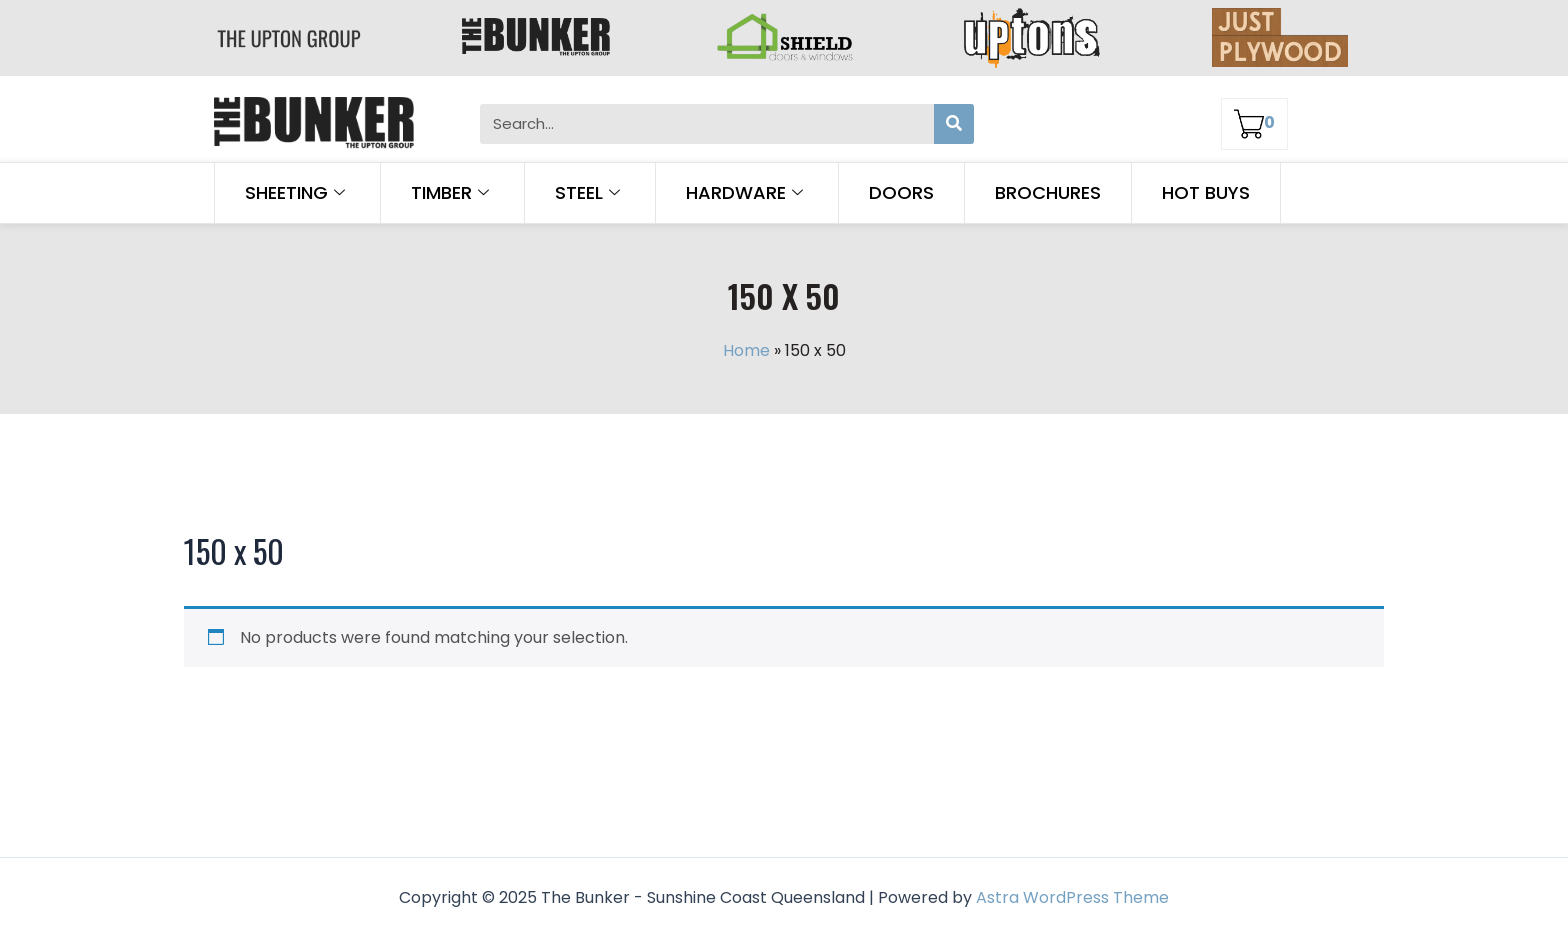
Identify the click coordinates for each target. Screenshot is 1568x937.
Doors (901, 192)
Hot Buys (1206, 192)
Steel (590, 192)
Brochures (1048, 192)
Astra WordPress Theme (1072, 897)
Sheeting (297, 192)
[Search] (954, 124)
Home (746, 350)
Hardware (747, 192)
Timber (452, 192)
